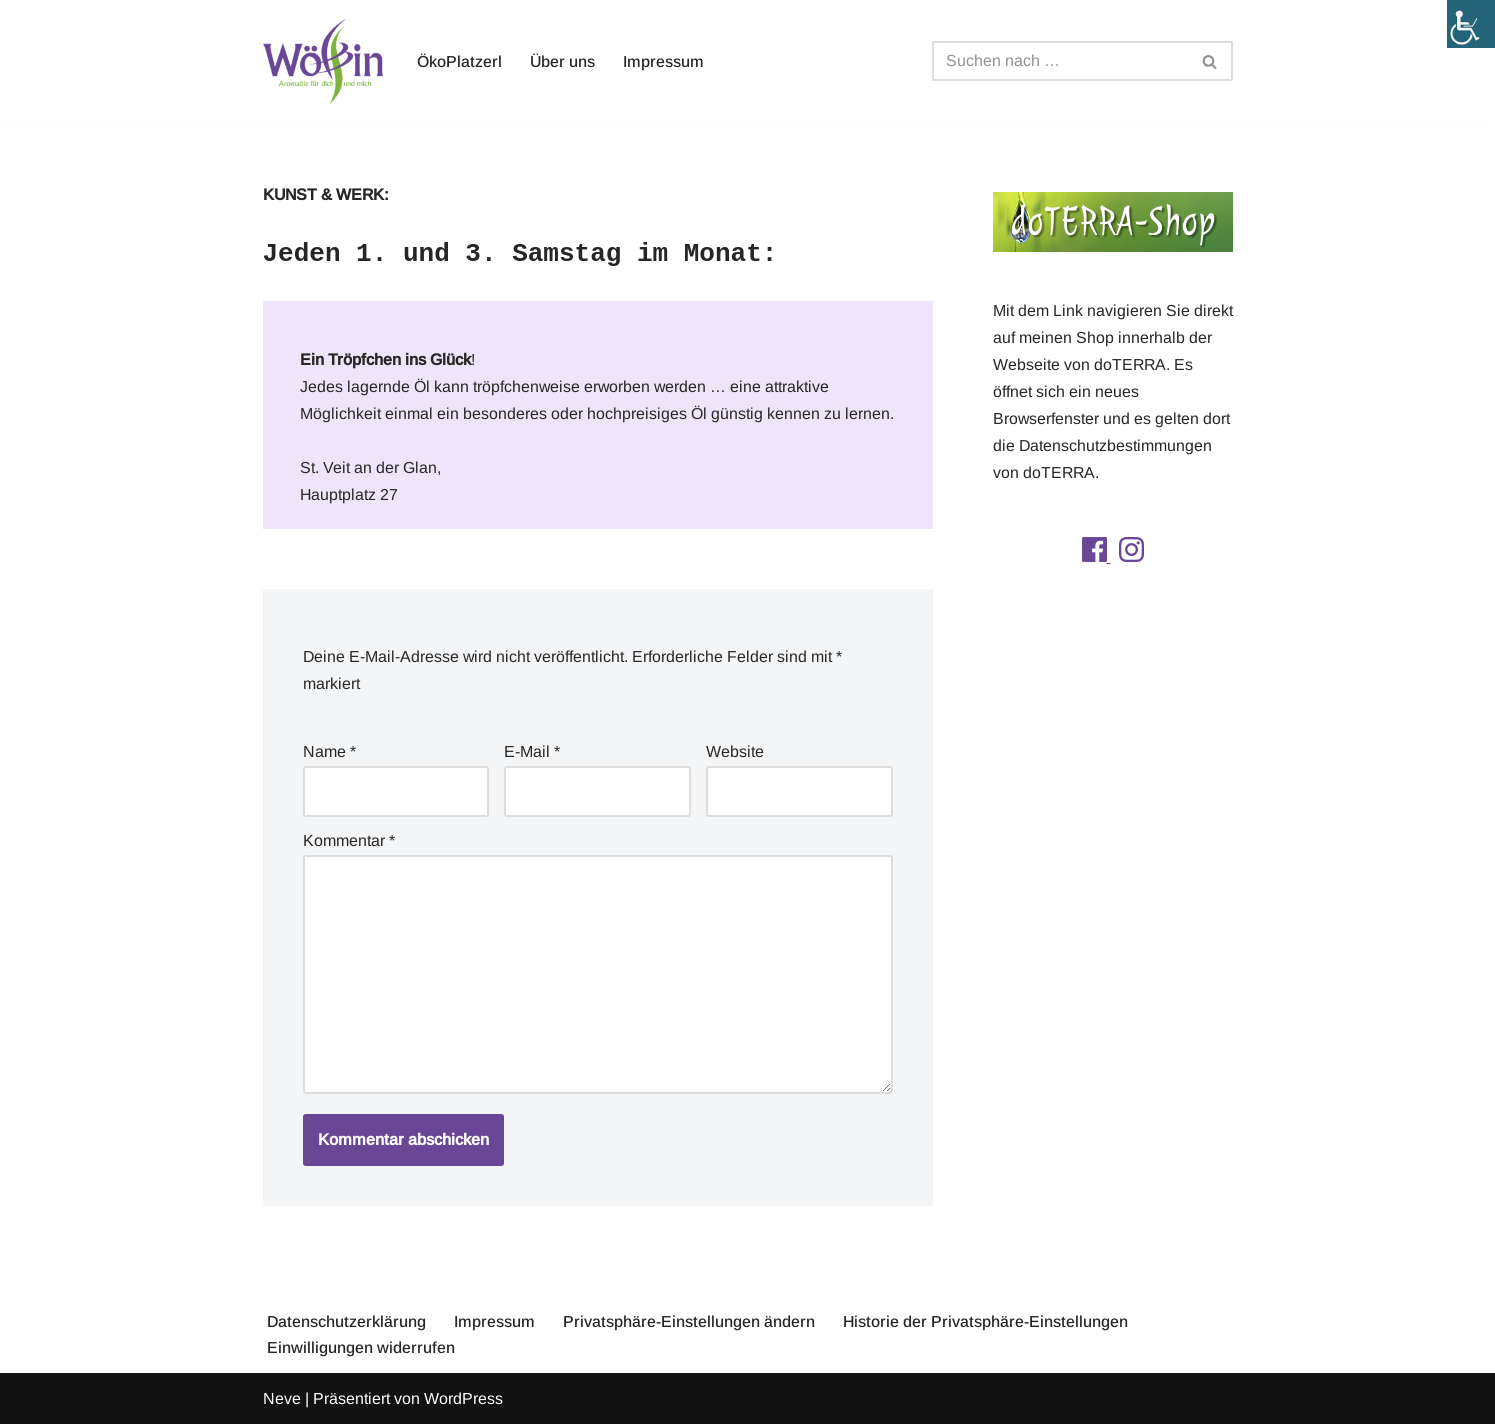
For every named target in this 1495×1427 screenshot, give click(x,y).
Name (329, 753)
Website (735, 753)
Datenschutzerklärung (347, 1324)
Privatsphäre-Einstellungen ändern (690, 1324)
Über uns (563, 61)
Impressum (664, 61)
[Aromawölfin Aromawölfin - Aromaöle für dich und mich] (323, 61)
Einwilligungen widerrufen (361, 1351)
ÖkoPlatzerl (459, 61)
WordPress (463, 1401)
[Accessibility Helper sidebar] (1471, 24)
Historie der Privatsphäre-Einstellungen (987, 1324)
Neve (282, 1401)
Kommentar (349, 842)
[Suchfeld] (1060, 61)
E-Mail (532, 753)
